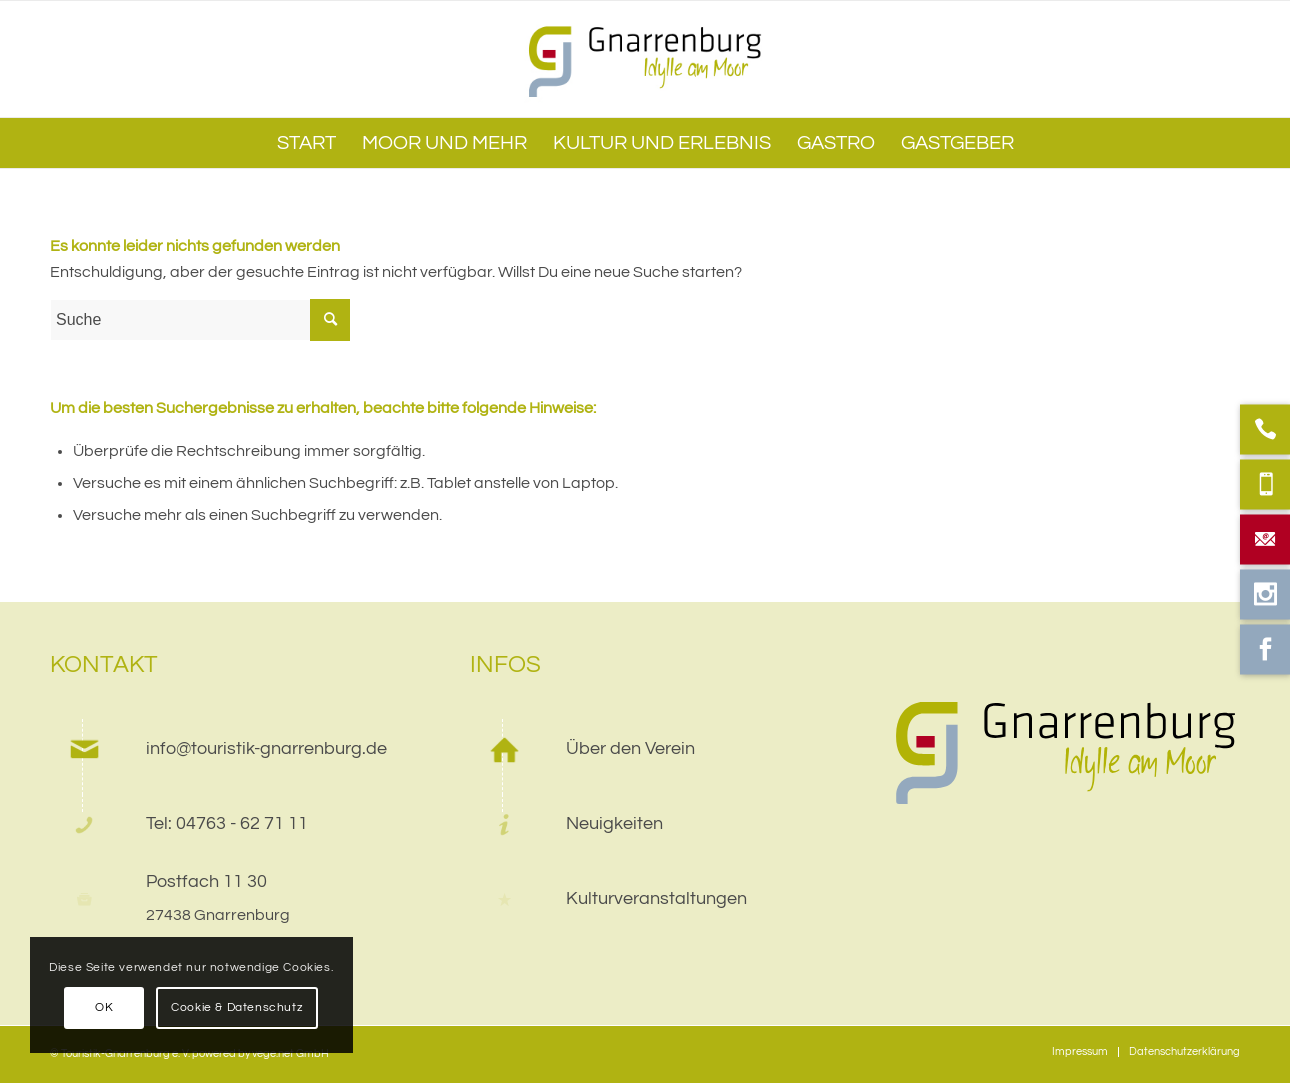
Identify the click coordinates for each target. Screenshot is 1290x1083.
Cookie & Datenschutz (237, 1007)
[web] (645, 59)
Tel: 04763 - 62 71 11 (227, 823)
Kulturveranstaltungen (656, 898)
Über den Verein (630, 748)
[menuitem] (306, 143)
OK (104, 1007)
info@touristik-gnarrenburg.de (266, 748)
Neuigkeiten (614, 823)
